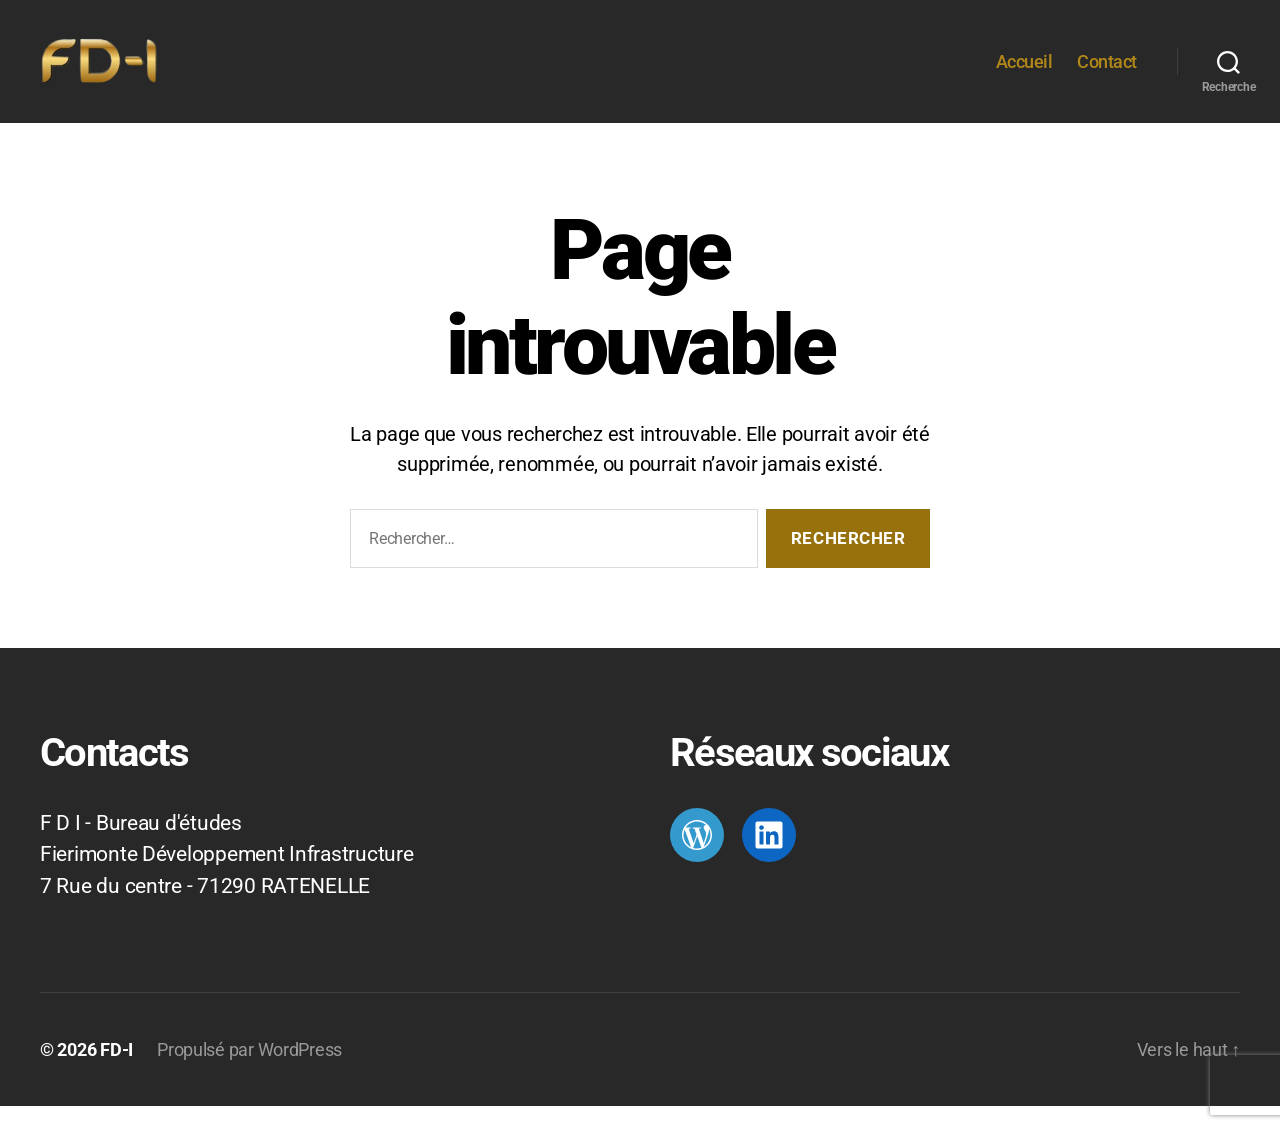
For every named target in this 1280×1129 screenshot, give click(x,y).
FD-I (116, 1072)
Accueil (1024, 72)
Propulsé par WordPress (249, 1072)
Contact (1107, 72)
